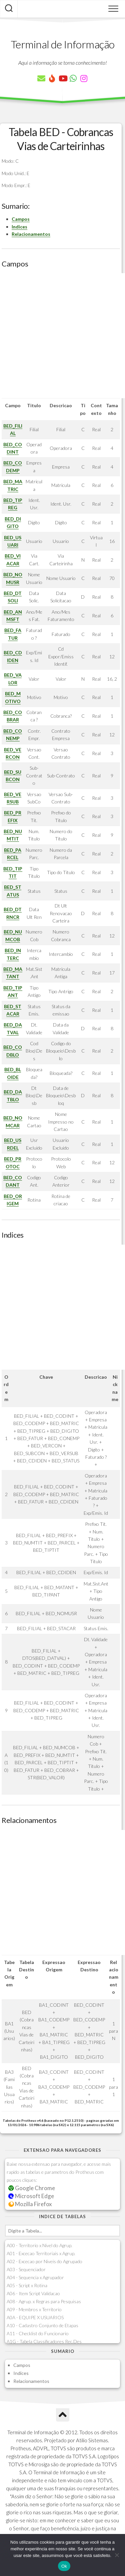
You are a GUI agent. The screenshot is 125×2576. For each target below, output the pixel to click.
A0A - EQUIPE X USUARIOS (35, 2317)
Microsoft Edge (31, 2195)
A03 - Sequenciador (26, 2269)
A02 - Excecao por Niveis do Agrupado (44, 2261)
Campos (21, 219)
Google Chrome (31, 2187)
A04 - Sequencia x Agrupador (35, 2277)
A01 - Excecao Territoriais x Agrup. (41, 2253)
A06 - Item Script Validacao (33, 2293)
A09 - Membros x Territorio (34, 2309)
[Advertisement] (62, 335)
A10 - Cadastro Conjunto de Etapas (42, 2325)
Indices (19, 226)
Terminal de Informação (63, 44)
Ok (64, 2566)
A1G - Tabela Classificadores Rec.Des (44, 2341)
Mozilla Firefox (30, 2203)
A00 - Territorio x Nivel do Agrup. (39, 2245)
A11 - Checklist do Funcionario (38, 2333)
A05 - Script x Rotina (27, 2285)
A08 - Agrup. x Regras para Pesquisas (44, 2301)
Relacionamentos (31, 234)
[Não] (116, 2555)
